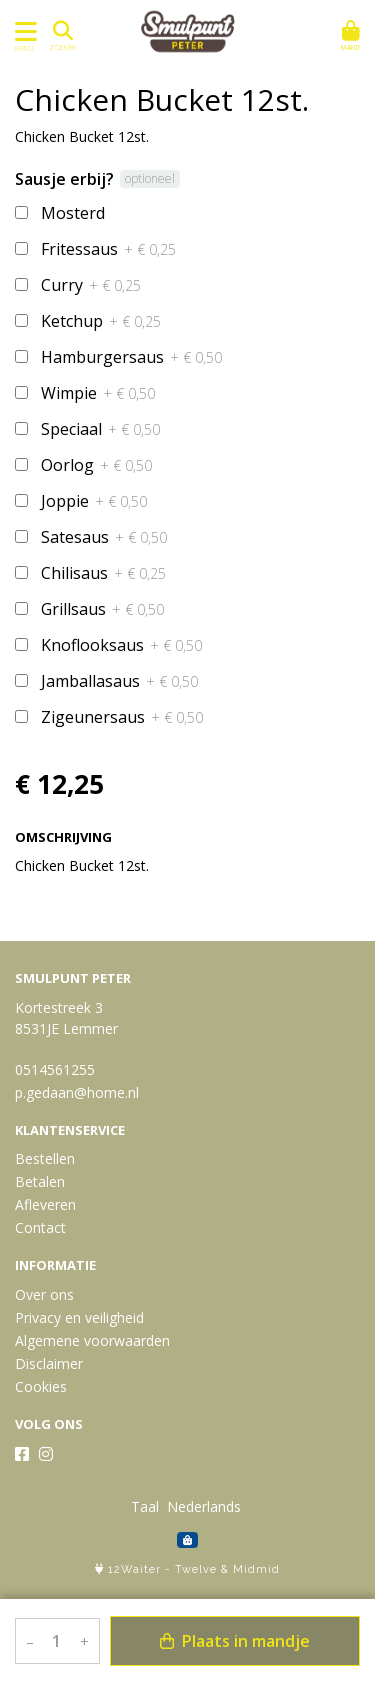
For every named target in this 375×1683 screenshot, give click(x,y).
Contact (40, 1227)
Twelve (196, 1569)
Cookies (41, 1386)
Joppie (94, 501)
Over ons (44, 1294)
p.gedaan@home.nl (77, 1092)
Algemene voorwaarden (92, 1340)
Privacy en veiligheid (79, 1317)
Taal (145, 1506)
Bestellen (45, 1158)
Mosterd (73, 213)
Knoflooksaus (121, 645)
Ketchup (101, 321)
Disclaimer (49, 1363)
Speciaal (100, 429)
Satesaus (104, 537)
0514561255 (55, 1069)
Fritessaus (108, 249)
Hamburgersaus (131, 357)
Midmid (256, 1569)
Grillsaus (102, 609)
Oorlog (96, 465)
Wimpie (98, 393)
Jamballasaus (119, 681)
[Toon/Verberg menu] (22, 31)
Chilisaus (103, 573)
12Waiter (134, 1569)
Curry (91, 285)
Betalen (40, 1181)
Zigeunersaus (122, 717)
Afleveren (45, 1204)
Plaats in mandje (235, 1641)
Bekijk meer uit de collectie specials (138, 906)
